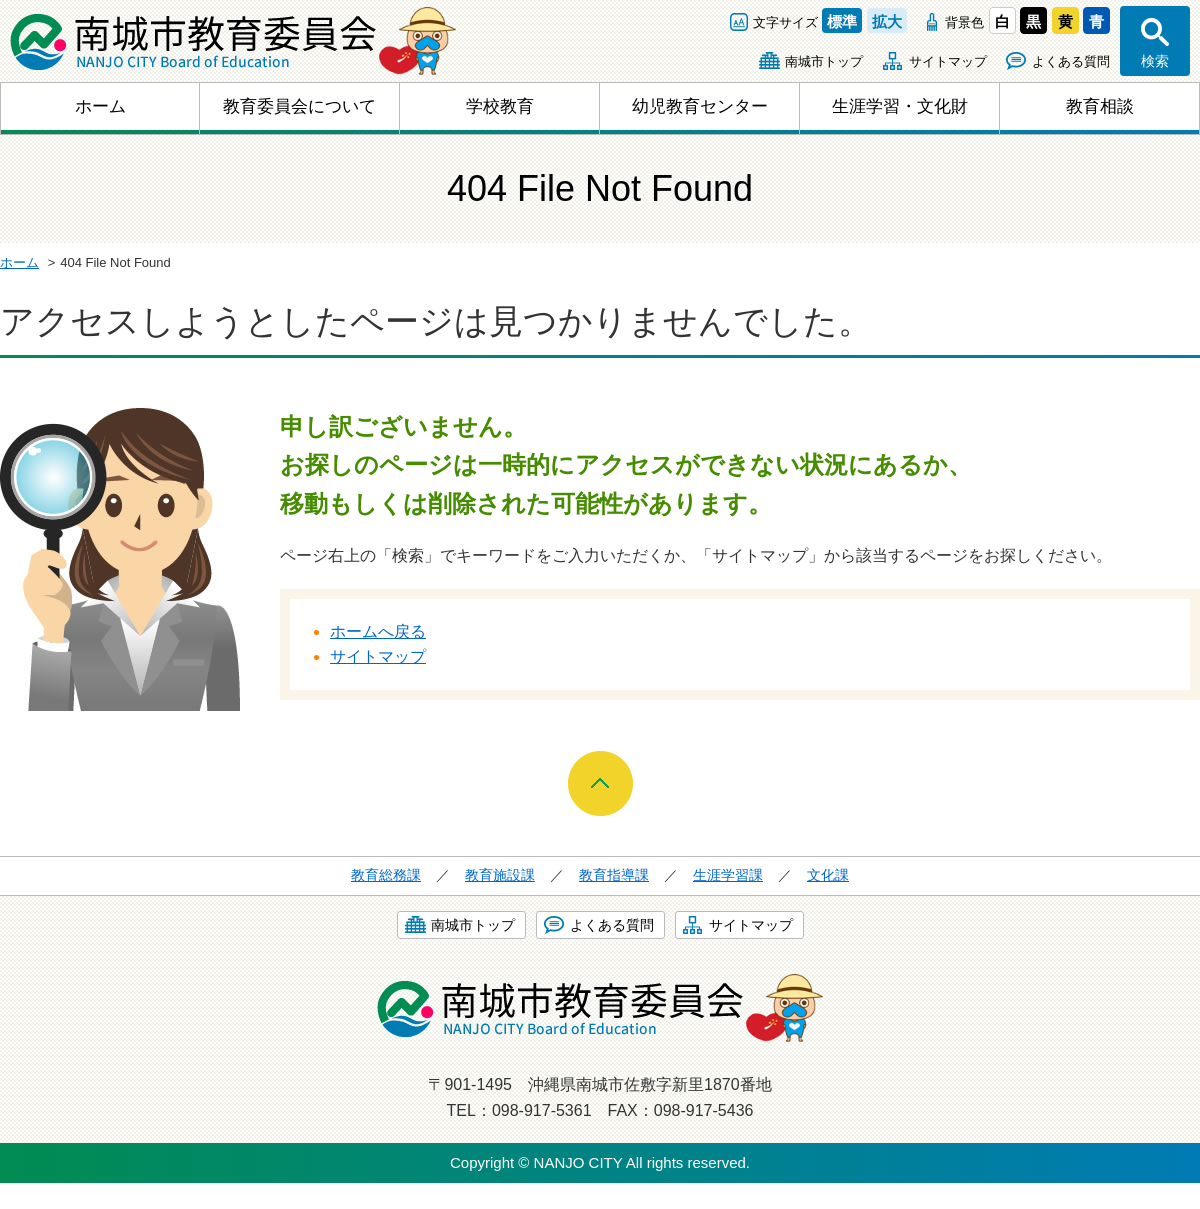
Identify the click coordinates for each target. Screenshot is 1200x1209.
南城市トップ (824, 61)
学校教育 (500, 106)
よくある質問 (1071, 61)
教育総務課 (386, 875)
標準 (842, 21)
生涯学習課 (728, 875)
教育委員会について (299, 106)
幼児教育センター (700, 106)
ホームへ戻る (378, 631)
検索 (1155, 61)
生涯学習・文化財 (900, 106)
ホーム (100, 106)
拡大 (887, 21)
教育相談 (1100, 106)
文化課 (828, 875)
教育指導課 (614, 875)
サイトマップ (948, 61)
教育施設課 (500, 875)
